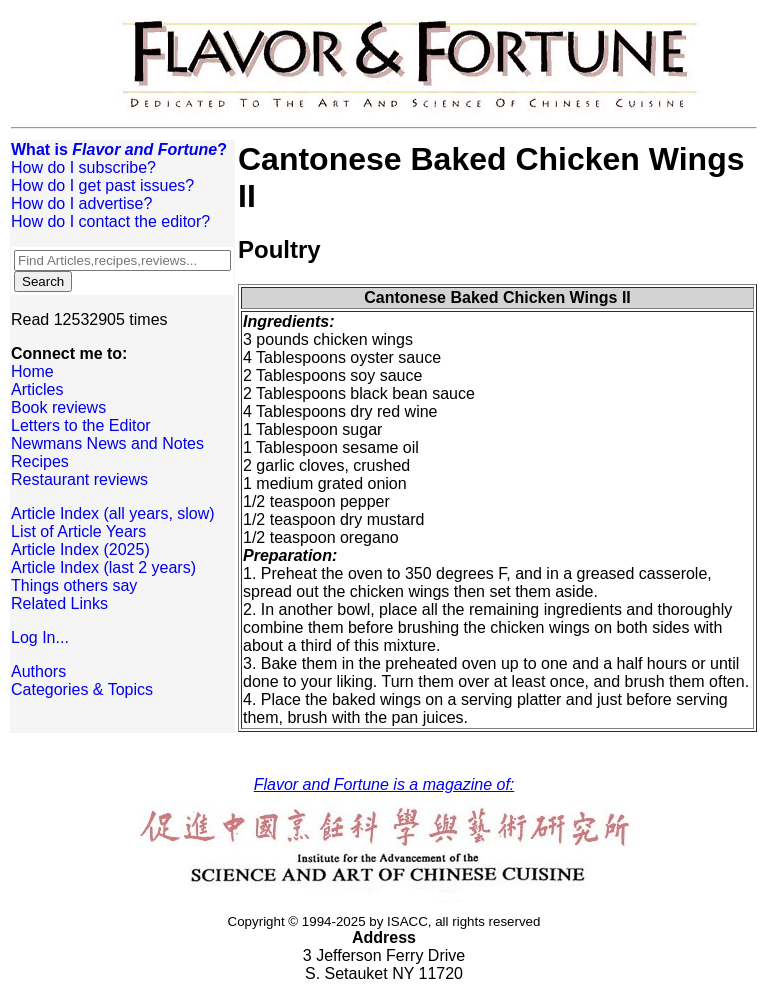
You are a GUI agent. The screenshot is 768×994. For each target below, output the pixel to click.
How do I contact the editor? (110, 221)
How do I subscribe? (83, 167)
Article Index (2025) (80, 549)
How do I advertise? (81, 203)
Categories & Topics (82, 689)
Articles (37, 389)
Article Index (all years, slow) (113, 513)
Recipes (40, 461)
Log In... (40, 637)
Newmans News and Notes (107, 443)
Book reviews (58, 407)
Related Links (59, 603)
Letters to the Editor (81, 425)
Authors (38, 671)
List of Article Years (78, 531)
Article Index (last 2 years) (103, 567)
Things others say (74, 585)
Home (32, 371)
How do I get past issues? (102, 185)
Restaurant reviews (79, 479)
